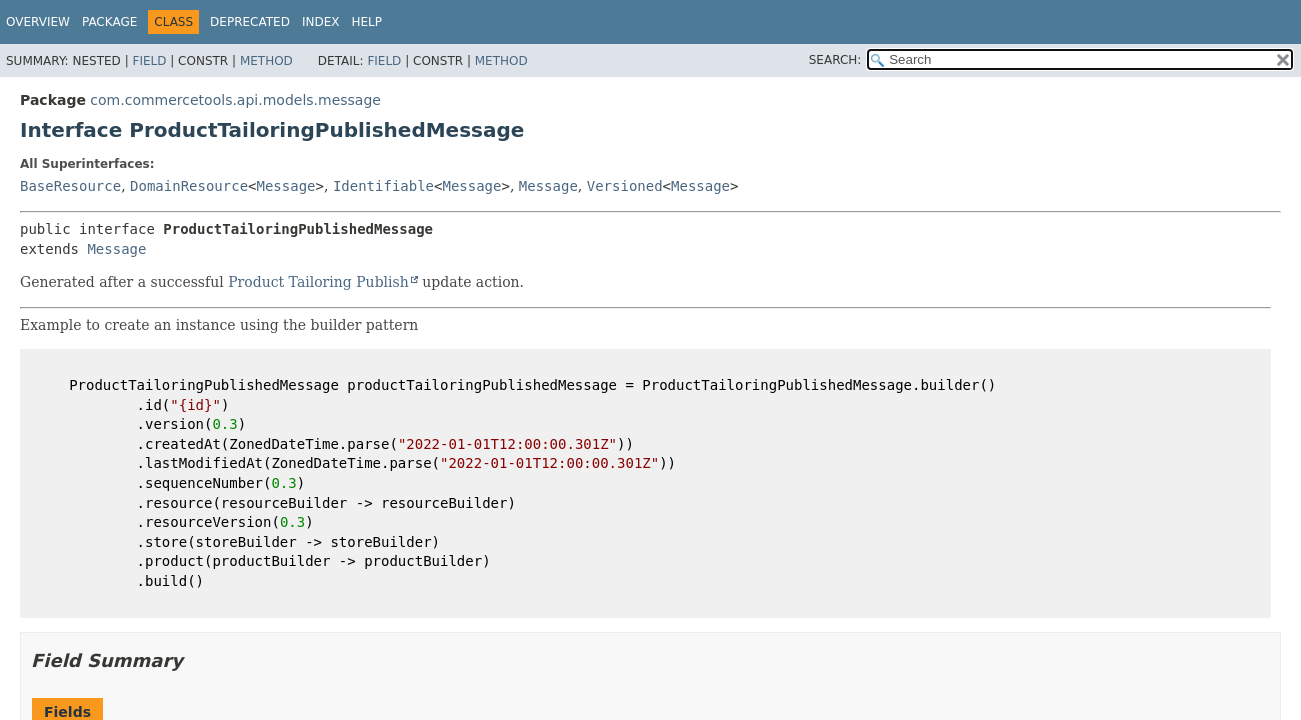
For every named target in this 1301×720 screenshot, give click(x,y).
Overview (38, 22)
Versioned (625, 186)
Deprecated (250, 22)
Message (286, 186)
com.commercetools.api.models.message (235, 100)
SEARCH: (835, 60)
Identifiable (383, 186)
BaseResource (70, 186)
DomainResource (189, 186)
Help (366, 22)
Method (266, 61)
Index (321, 22)
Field (149, 61)
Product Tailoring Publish (318, 282)
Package (109, 22)
